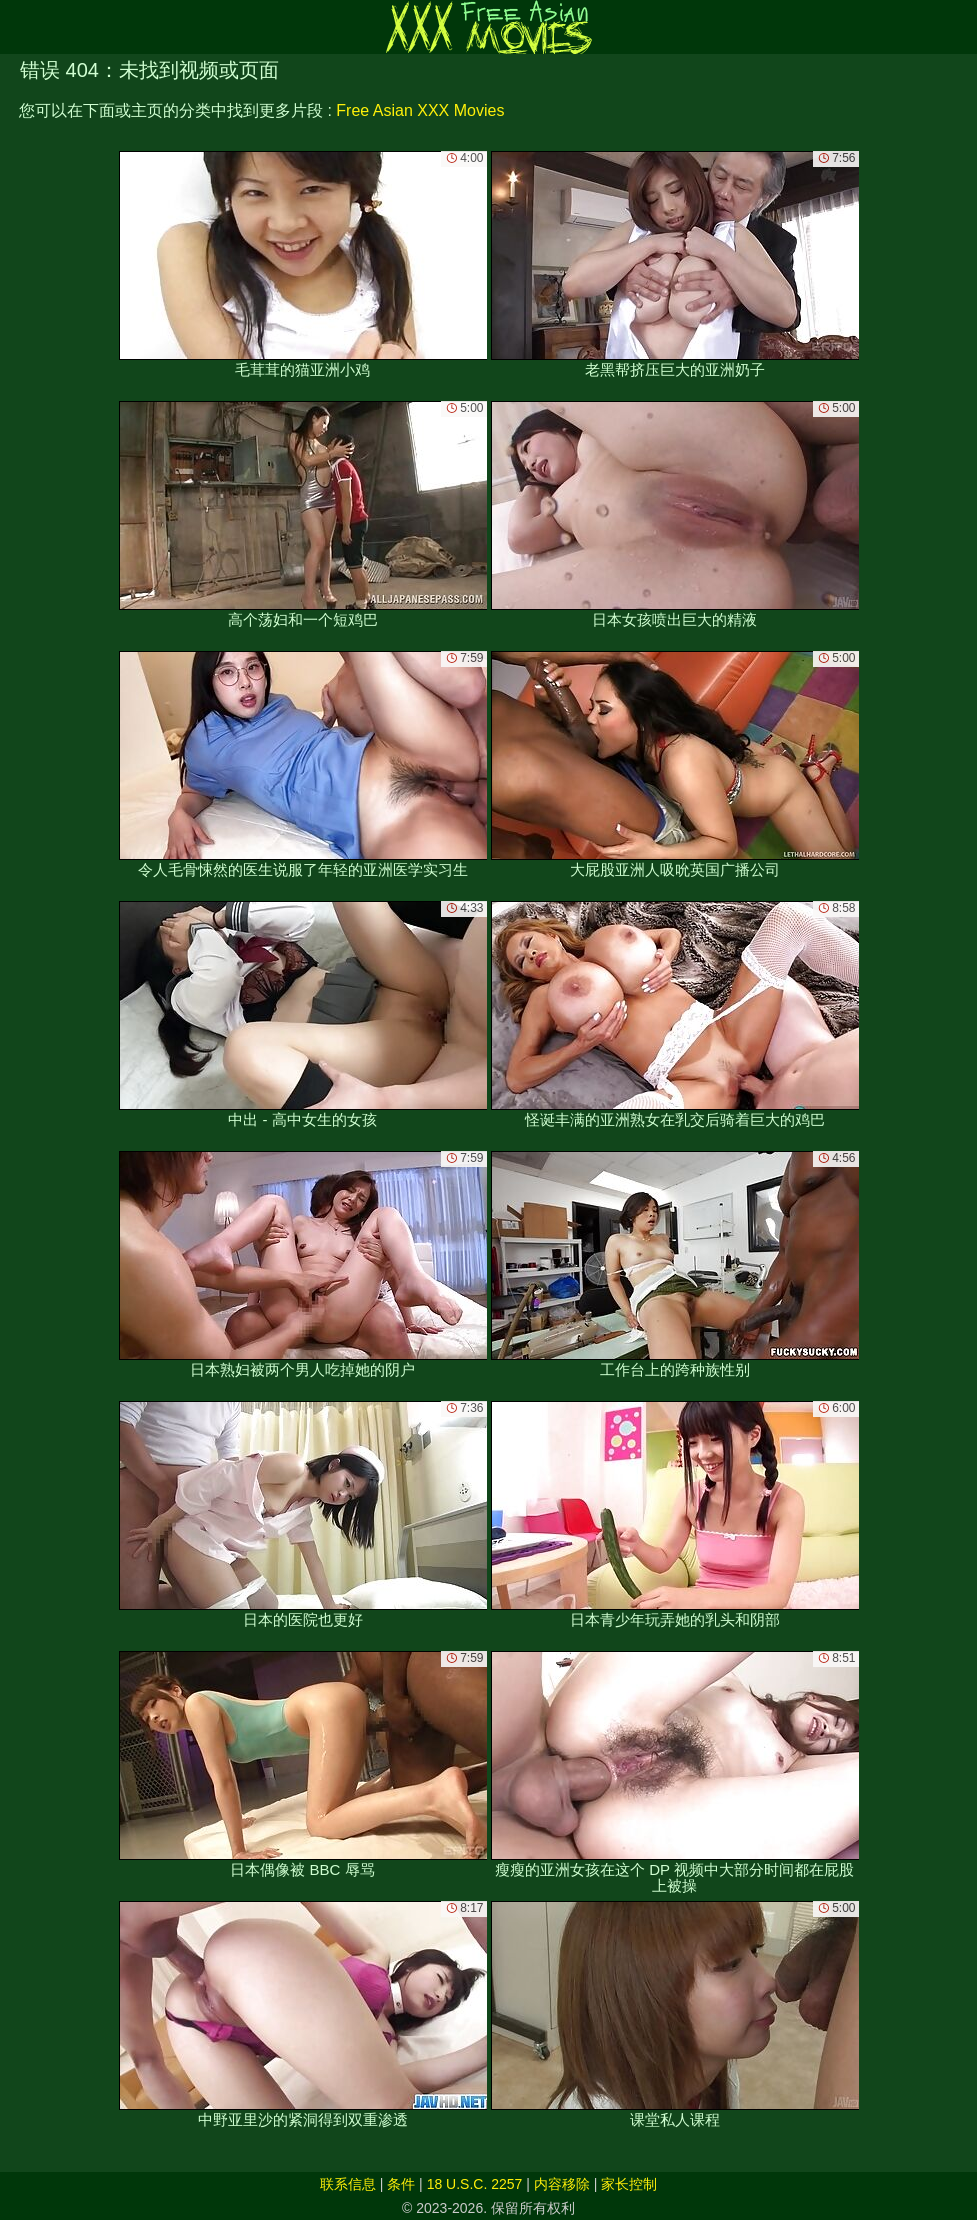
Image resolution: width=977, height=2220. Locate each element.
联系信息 (348, 2184)
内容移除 (562, 2184)
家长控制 (629, 2184)
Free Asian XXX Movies (420, 110)
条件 (401, 2184)
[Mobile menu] (18, 27)
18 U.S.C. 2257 (475, 2184)
